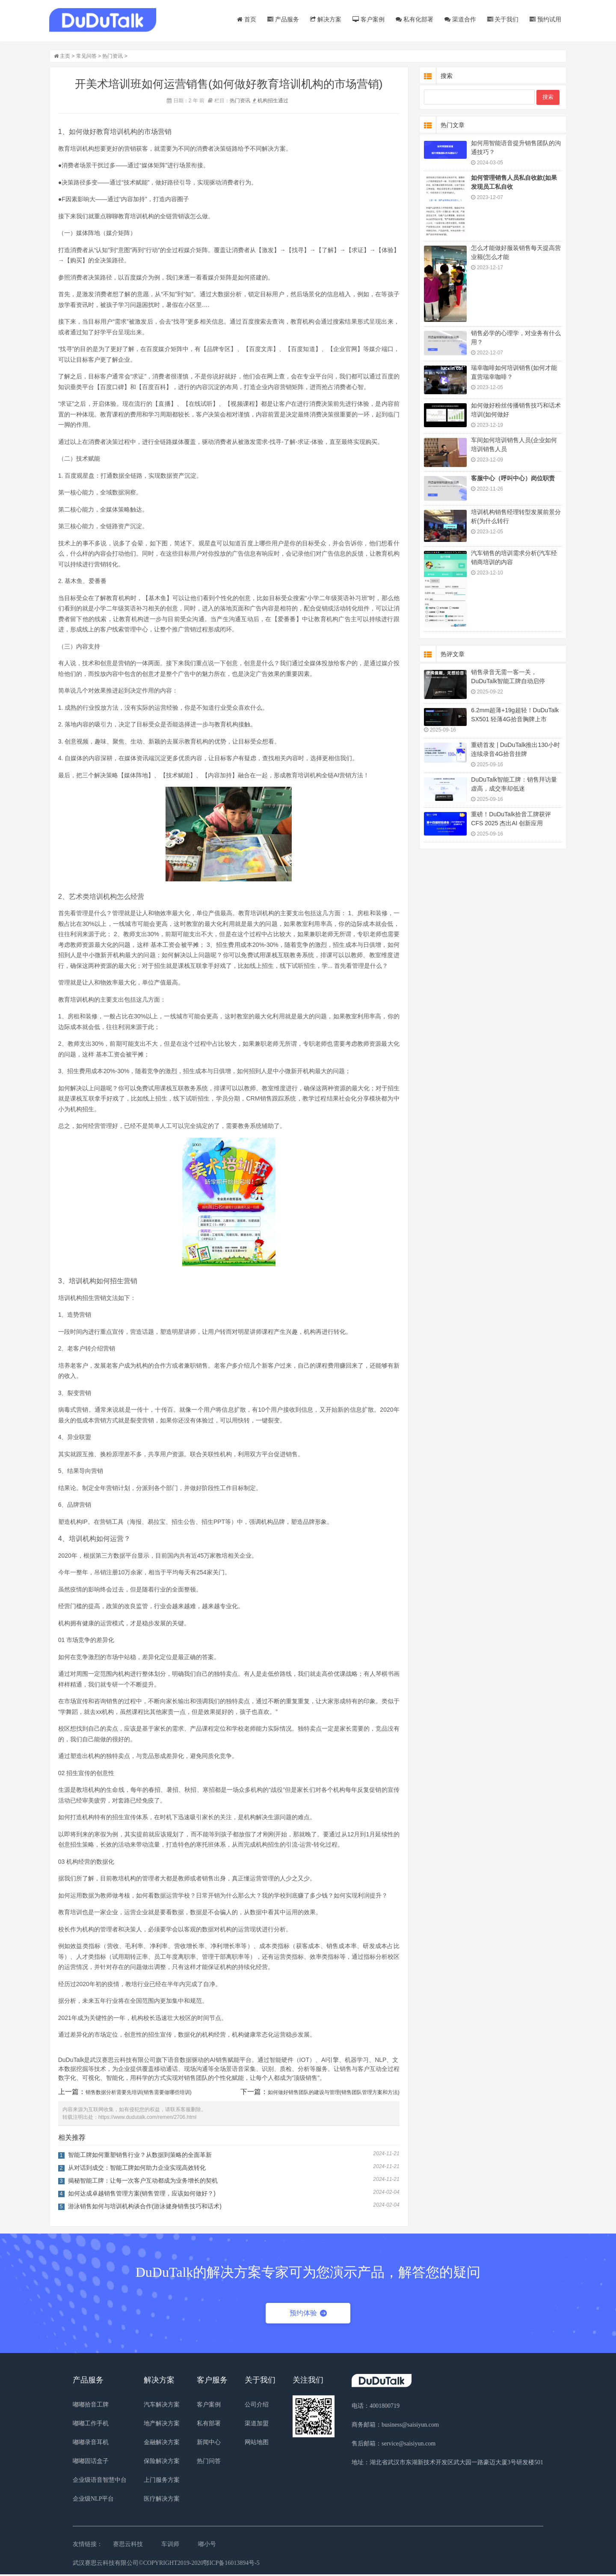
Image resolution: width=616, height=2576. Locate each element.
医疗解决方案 (162, 2500)
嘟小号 (207, 2546)
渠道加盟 (257, 2425)
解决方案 (323, 19)
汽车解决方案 (162, 2406)
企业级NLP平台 (93, 2500)
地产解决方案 (162, 2425)
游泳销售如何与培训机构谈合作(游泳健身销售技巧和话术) (147, 2207)
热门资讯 (115, 58)
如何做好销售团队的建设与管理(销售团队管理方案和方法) (336, 2094)
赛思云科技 (128, 2546)
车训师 (170, 2546)
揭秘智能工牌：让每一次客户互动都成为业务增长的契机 (145, 2182)
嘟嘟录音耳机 (91, 2444)
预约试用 (543, 19)
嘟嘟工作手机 (91, 2425)
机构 (265, 102)
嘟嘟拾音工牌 (91, 2406)
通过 (285, 102)
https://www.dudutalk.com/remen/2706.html (149, 2119)
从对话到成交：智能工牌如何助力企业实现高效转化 (139, 2169)
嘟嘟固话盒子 (91, 2463)
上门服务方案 (162, 2481)
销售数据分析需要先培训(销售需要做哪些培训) (141, 2094)
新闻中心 (209, 2444)
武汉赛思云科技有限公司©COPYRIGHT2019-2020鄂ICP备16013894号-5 (166, 2564)
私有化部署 (412, 19)
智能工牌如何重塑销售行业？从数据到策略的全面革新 (142, 2156)
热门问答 (209, 2463)
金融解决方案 (162, 2444)
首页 (244, 19)
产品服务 (281, 19)
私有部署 (209, 2425)
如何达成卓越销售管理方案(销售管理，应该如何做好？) (144, 2195)
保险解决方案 (162, 2463)
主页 (67, 58)
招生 (275, 102)
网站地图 (257, 2444)
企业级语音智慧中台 (100, 2481)
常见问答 (88, 58)
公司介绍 (257, 2406)
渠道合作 (458, 19)
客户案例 (366, 19)
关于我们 (500, 19)
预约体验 (308, 2314)
